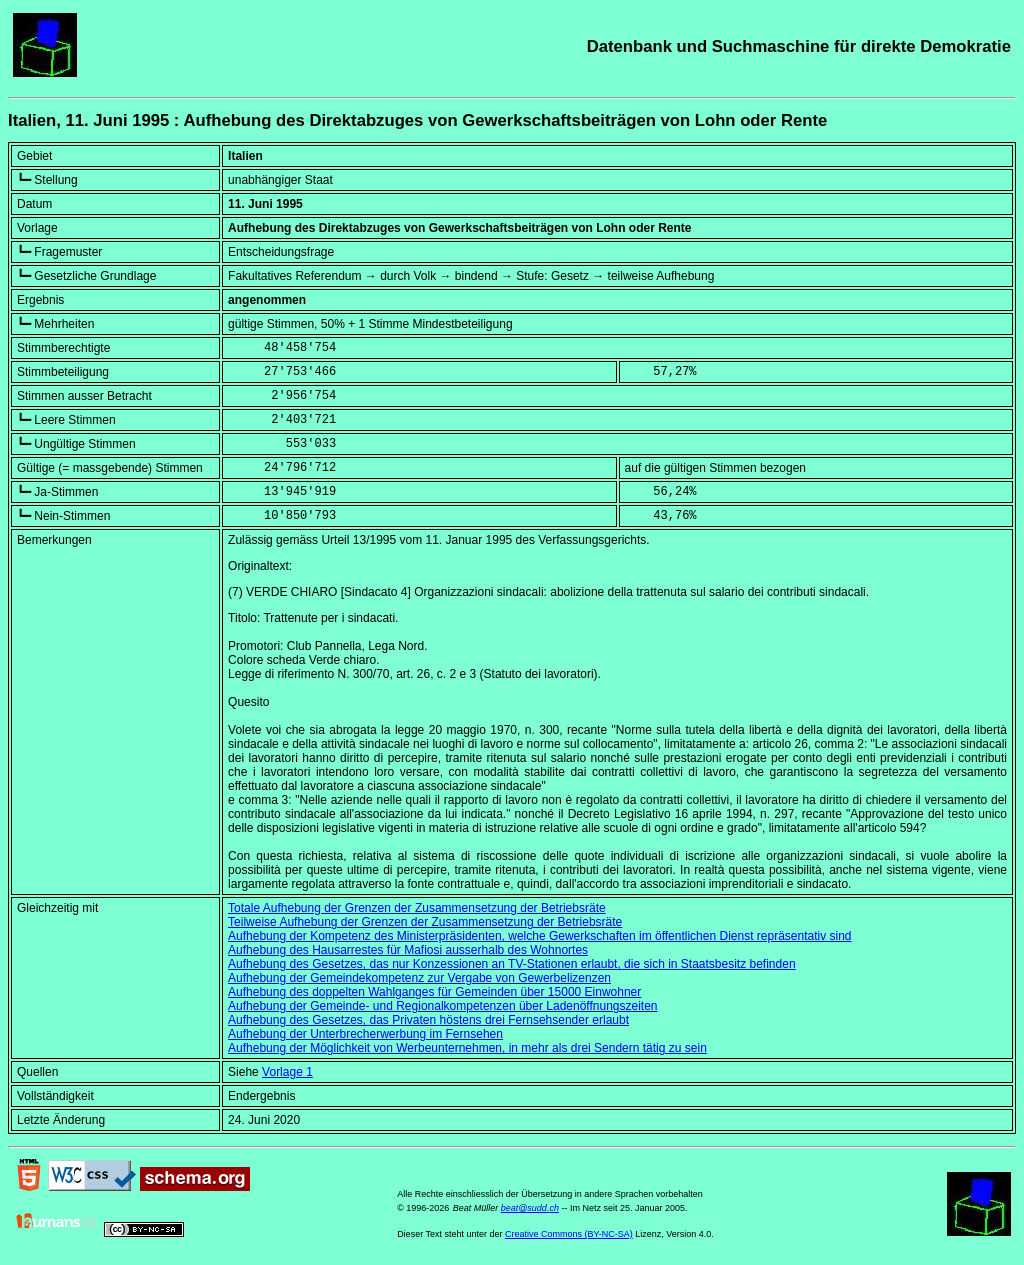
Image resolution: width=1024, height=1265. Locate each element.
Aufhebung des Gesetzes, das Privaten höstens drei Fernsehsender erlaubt (428, 1020)
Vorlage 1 (287, 1072)
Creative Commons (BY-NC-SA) (569, 1234)
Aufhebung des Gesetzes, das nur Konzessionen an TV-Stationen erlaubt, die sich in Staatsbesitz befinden (511, 964)
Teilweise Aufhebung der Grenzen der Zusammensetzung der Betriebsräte (425, 922)
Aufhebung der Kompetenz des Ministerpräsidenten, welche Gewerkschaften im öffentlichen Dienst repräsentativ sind (539, 936)
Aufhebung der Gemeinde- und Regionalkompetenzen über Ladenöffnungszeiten (442, 1006)
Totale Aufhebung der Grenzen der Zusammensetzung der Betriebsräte (417, 908)
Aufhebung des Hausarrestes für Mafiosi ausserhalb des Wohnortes (408, 950)
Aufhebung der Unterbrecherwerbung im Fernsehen (365, 1034)
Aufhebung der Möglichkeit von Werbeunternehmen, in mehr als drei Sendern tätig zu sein (467, 1048)
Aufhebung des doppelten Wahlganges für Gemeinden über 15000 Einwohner (434, 992)
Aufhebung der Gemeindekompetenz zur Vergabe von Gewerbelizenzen (419, 978)
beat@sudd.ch (530, 1208)
